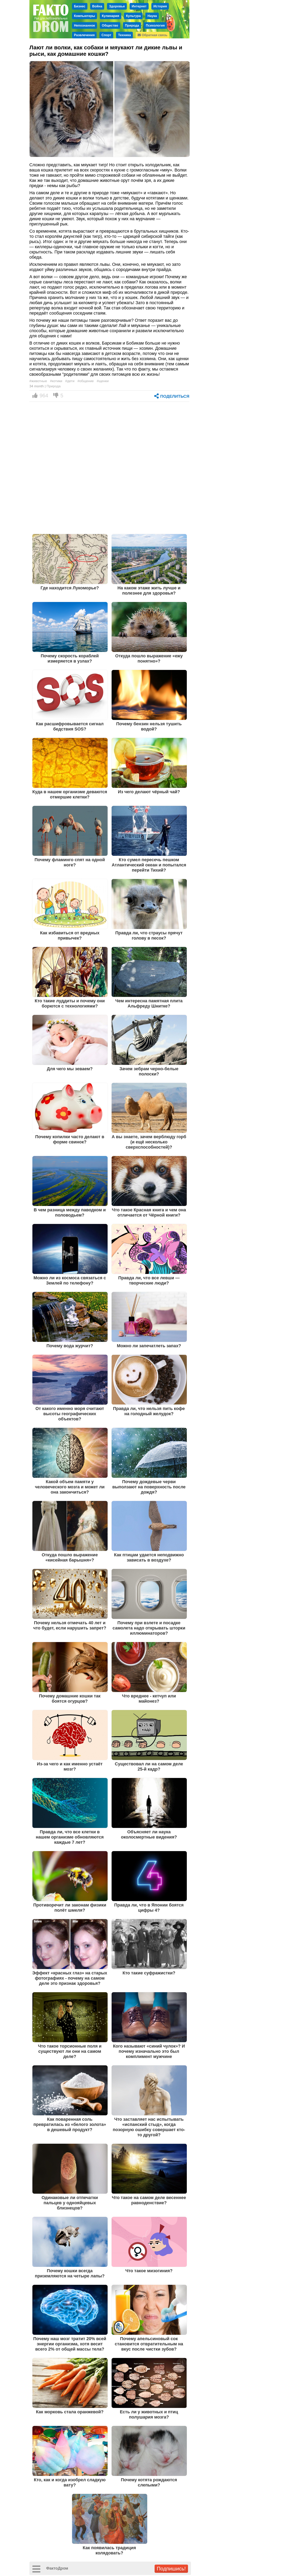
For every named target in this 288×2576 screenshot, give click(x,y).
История (160, 6)
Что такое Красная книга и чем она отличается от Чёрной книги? (149, 1212)
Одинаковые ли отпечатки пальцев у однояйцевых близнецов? (70, 2202)
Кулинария (110, 16)
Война (97, 6)
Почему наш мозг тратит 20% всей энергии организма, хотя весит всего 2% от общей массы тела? (69, 2344)
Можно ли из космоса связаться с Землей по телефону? (70, 1280)
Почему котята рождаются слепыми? (149, 2482)
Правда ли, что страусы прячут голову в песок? (148, 935)
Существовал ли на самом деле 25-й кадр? (149, 1766)
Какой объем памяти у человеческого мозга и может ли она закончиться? (70, 1487)
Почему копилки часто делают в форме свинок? (69, 1139)
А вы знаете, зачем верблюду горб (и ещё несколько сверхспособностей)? (149, 1142)
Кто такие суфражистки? (149, 1972)
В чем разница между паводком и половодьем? (70, 1212)
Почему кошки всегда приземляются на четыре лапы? (70, 2273)
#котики (56, 381)
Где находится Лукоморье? (70, 587)
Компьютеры (84, 16)
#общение (85, 381)
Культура (133, 16)
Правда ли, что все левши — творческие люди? (149, 1280)
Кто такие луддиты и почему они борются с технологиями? (70, 1003)
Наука (152, 16)
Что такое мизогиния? (149, 2270)
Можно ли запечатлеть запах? (149, 1345)
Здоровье (117, 6)
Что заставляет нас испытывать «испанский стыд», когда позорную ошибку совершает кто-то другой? (149, 2127)
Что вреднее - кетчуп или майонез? (149, 1698)
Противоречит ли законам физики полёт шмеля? (69, 1907)
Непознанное (84, 25)
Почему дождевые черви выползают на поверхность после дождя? (148, 1487)
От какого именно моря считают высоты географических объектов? (69, 1413)
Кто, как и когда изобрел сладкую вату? (70, 2482)
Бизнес (79, 6)
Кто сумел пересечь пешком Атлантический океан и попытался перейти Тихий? (149, 865)
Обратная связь (152, 35)
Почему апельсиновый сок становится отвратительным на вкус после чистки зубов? (149, 2344)
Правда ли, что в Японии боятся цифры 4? (149, 1907)
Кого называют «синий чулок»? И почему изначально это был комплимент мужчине (149, 2051)
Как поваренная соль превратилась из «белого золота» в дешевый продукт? (69, 2124)
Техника (124, 35)
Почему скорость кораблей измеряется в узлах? (70, 658)
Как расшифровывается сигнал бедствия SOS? (69, 726)
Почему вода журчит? (69, 1345)
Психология (155, 25)
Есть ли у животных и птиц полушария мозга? (149, 2414)
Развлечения (84, 35)
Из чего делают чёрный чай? (149, 791)
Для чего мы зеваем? (70, 1068)
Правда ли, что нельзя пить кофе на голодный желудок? (149, 1411)
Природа (132, 25)
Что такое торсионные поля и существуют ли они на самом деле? (70, 2051)
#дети (69, 381)
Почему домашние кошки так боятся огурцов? (70, 1698)
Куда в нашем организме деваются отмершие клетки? (69, 794)
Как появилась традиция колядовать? (109, 2550)
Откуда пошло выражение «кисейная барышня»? (70, 1557)
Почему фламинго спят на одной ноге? (70, 862)
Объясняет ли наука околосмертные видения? (149, 1834)
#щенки (103, 381)
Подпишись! (171, 2568)
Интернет (139, 6)
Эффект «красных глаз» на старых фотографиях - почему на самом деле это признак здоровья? (69, 1978)
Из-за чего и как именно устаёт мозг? (69, 1766)
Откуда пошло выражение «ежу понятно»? (149, 658)
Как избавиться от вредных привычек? (69, 935)
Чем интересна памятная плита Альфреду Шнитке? (149, 1003)
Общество (110, 25)
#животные (38, 381)
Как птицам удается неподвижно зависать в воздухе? (149, 1557)
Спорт (106, 35)
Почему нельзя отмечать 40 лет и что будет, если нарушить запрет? (69, 1625)
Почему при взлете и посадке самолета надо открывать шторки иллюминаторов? (149, 1628)
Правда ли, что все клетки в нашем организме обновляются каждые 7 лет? (70, 1837)
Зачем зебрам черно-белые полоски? (148, 1071)
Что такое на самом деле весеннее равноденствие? (149, 2200)
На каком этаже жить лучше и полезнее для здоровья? (148, 590)
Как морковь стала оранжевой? (70, 2411)
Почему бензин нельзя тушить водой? (149, 726)
